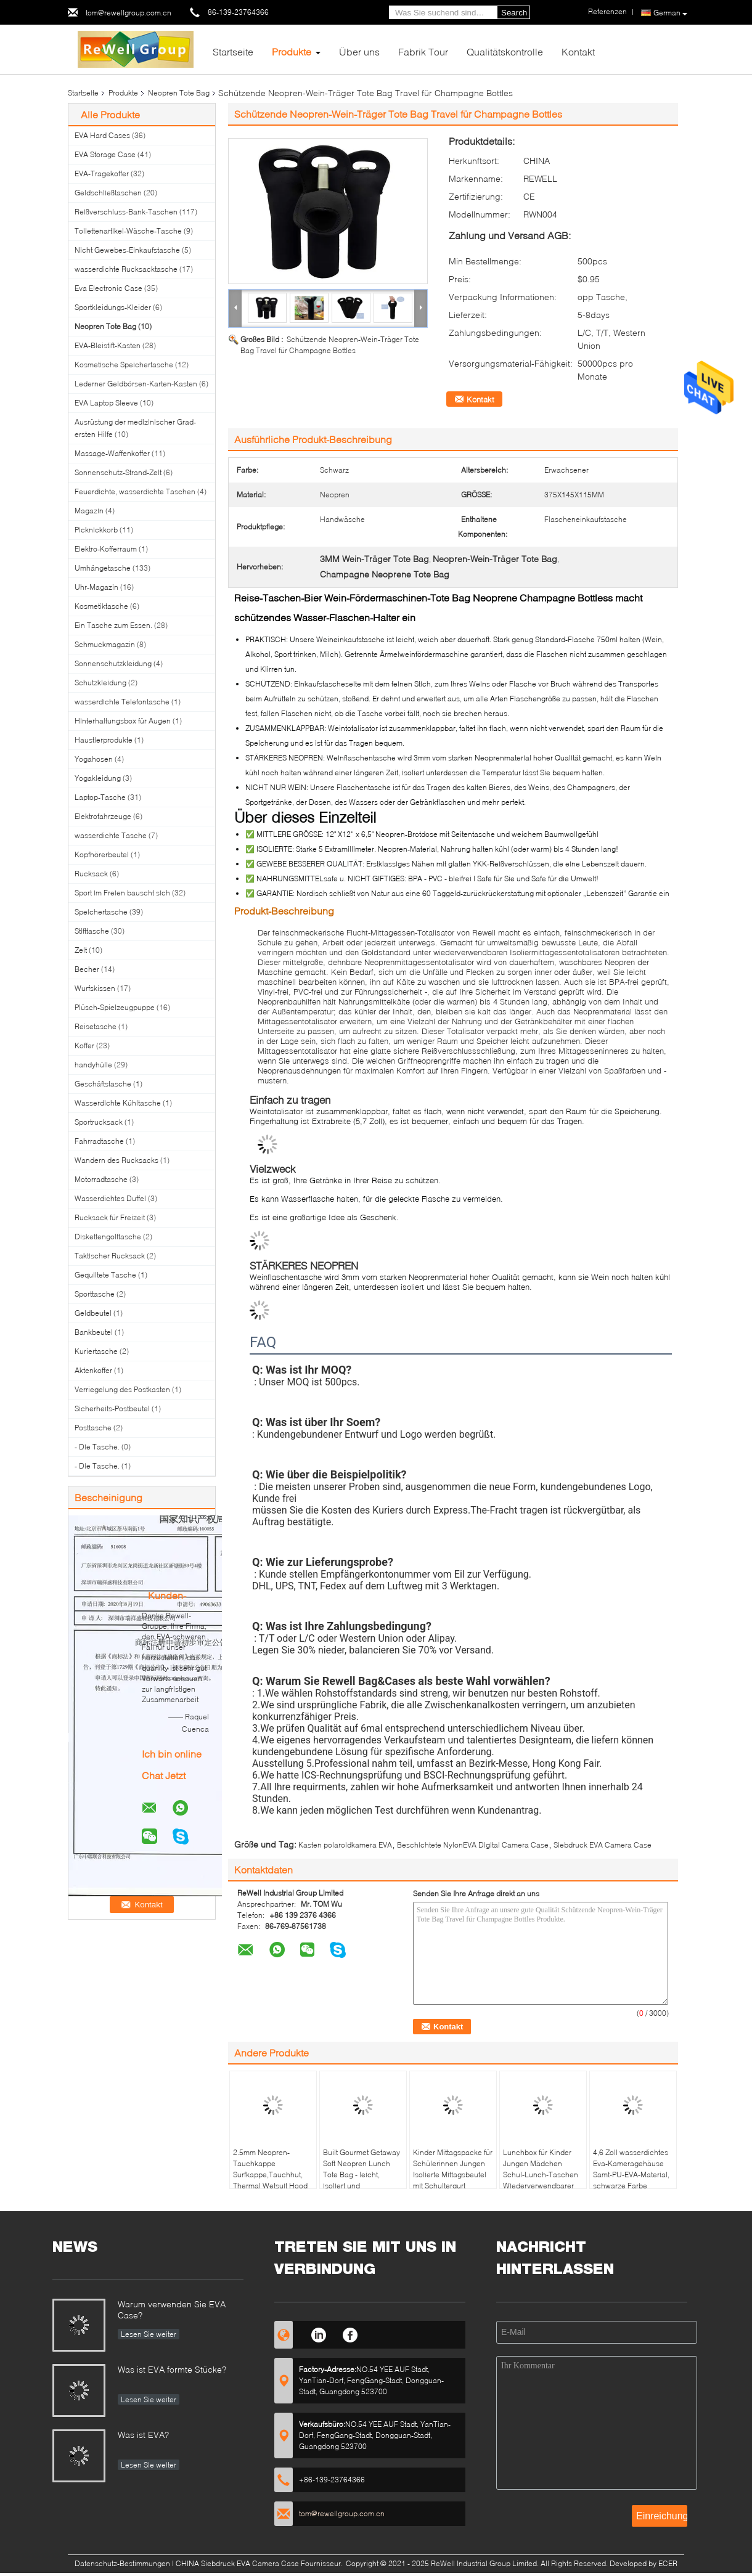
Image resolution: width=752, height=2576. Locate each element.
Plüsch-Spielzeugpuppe (115, 1007)
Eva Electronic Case (108, 288)
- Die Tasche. (97, 1446)
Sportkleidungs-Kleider (113, 307)
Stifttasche (92, 930)
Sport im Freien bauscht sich (122, 892)
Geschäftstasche (103, 1083)
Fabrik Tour (423, 51)
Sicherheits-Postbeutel (112, 1408)
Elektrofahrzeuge (103, 816)
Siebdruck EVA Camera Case (603, 1844)
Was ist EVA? (143, 2434)
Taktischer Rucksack (110, 1255)
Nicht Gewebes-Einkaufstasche (127, 250)
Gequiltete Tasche (105, 1274)
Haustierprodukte (104, 739)
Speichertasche (101, 911)
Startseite (233, 51)
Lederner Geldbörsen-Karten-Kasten (136, 383)
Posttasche (93, 1427)
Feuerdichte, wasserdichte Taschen (135, 491)
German (670, 13)
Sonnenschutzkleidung (113, 663)
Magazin (89, 510)
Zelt (81, 950)
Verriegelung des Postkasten (122, 1389)
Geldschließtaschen (108, 192)
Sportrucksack (99, 1122)
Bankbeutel (94, 1332)
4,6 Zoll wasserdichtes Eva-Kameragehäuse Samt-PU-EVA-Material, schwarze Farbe (631, 2169)
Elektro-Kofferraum (106, 548)
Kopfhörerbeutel (102, 854)
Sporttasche (95, 1293)
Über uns (359, 51)
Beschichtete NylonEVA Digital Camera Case (473, 1844)
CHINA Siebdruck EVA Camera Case (237, 2563)
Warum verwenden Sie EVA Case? (172, 2309)
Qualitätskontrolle (505, 51)
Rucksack (91, 873)
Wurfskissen (95, 988)
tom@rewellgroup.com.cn (128, 12)
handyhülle (93, 1064)
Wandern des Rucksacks (116, 1160)
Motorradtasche (101, 1179)
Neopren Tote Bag (179, 92)
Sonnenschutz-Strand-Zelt (118, 472)
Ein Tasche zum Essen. (113, 625)
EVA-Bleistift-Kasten (108, 345)
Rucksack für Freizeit (110, 1217)
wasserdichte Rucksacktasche (126, 269)
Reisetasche (95, 1026)
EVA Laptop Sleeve (106, 402)
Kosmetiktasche (101, 606)
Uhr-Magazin (96, 587)
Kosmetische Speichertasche (124, 364)
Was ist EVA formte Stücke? (172, 2369)
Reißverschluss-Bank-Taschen (126, 211)
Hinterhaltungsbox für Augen (123, 720)
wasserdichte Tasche (111, 835)
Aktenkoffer (93, 1370)
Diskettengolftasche (108, 1236)
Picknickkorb (96, 529)
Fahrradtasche (99, 1141)
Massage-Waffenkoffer (112, 453)
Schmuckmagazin (105, 644)
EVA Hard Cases (102, 135)
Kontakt (578, 51)
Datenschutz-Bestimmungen (122, 2563)
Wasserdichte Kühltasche (118, 1102)
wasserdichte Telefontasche (122, 701)
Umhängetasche (103, 568)
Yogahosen (94, 759)
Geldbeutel (93, 1313)
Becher (87, 969)
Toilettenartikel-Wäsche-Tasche (128, 230)
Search (514, 12)
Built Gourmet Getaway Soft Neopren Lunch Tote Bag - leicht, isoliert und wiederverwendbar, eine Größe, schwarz (361, 2180)
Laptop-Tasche (100, 797)
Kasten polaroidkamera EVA (345, 1844)
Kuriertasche (96, 1351)
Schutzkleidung (100, 682)
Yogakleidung (98, 778)
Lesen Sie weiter (148, 2334)
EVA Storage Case (105, 154)
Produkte (291, 51)
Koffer (84, 1045)
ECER (667, 2563)
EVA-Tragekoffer (102, 173)
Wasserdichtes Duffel (110, 1198)
